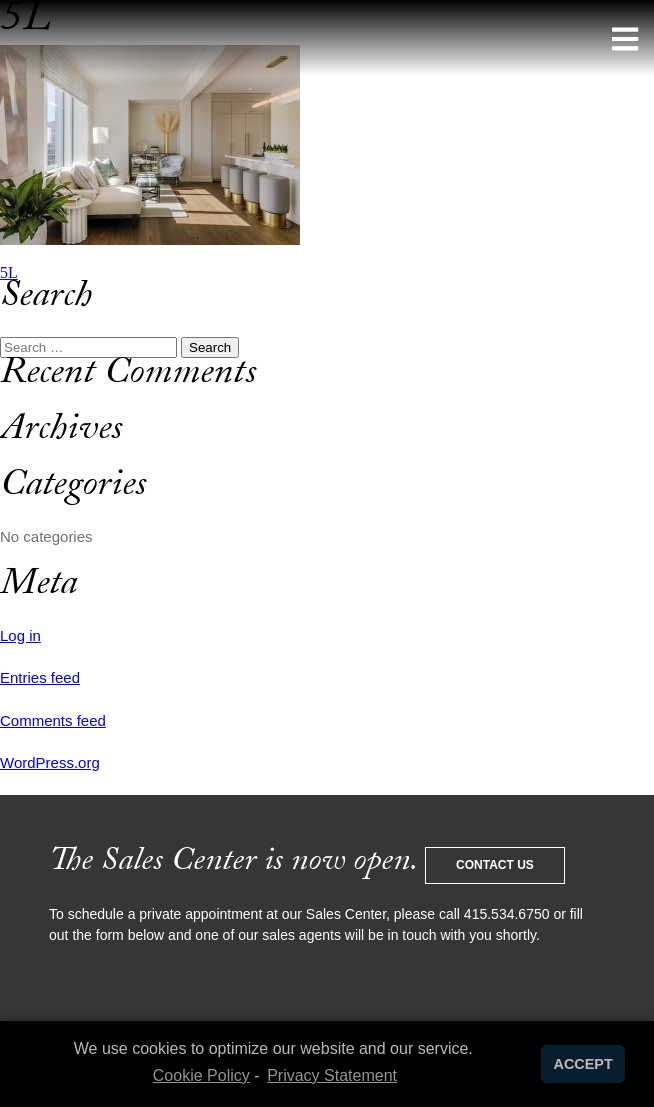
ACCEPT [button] (583, 1064)
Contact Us (495, 865)
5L (9, 272)
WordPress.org (50, 762)
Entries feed (40, 677)
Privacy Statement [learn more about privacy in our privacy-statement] (332, 1075)
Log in (20, 635)
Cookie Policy (201, 1075)
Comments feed (53, 720)
